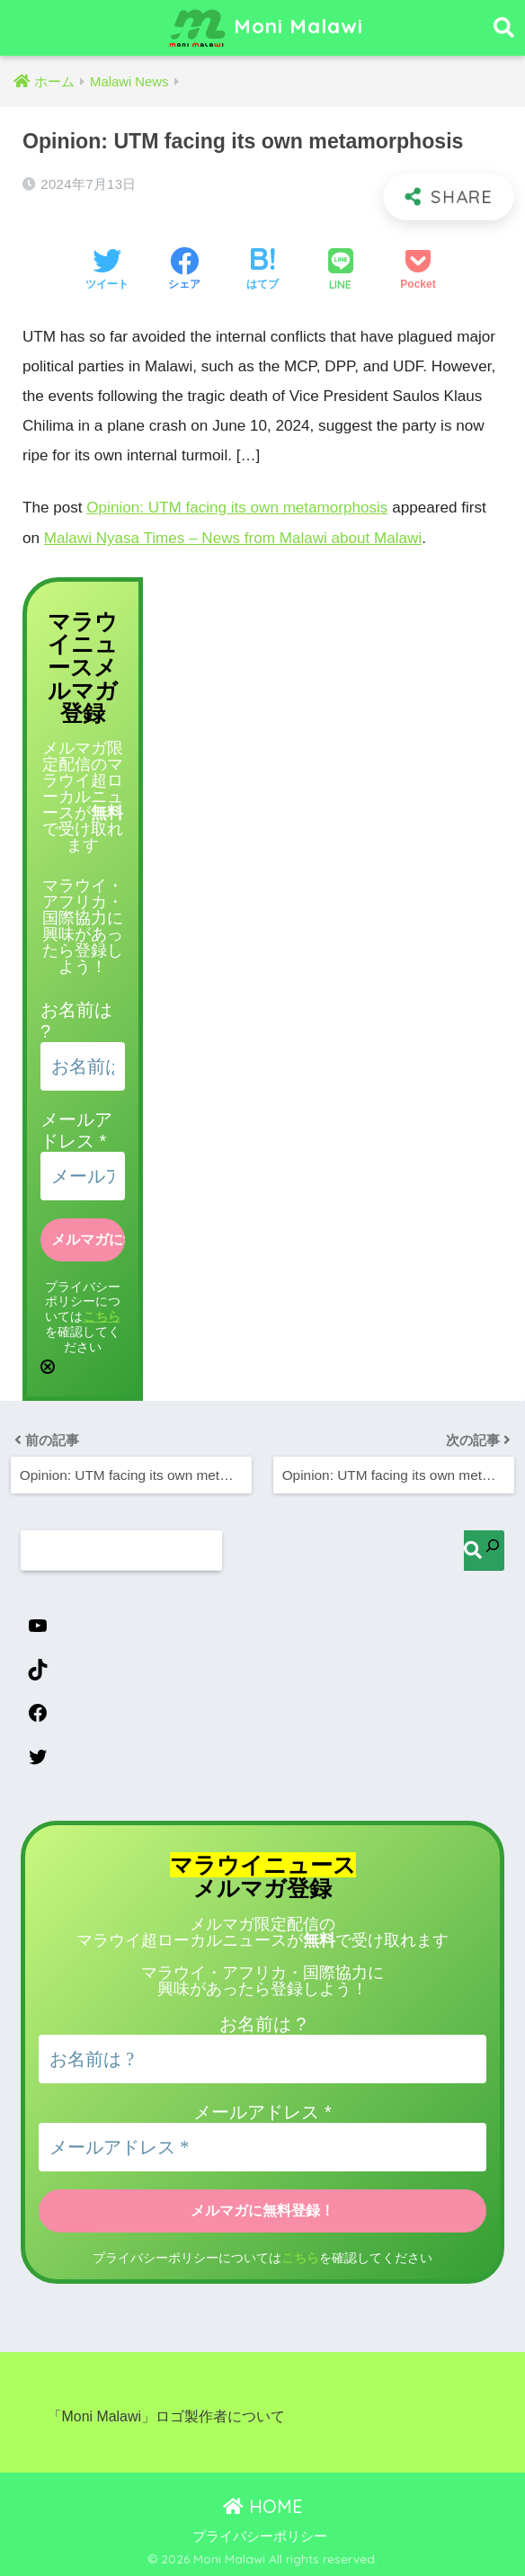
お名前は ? (263, 2023)
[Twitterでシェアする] (107, 270)
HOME (263, 2504)
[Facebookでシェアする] (184, 270)
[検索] (484, 1549)
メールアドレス (262, 2111)
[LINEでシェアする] (340, 271)
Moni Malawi (265, 28)
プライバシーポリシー (259, 2534)
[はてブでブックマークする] (262, 270)
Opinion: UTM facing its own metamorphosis (237, 507)
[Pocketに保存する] (417, 270)
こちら (101, 1314)
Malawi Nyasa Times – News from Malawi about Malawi (233, 537)
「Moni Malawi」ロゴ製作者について (166, 2414)
